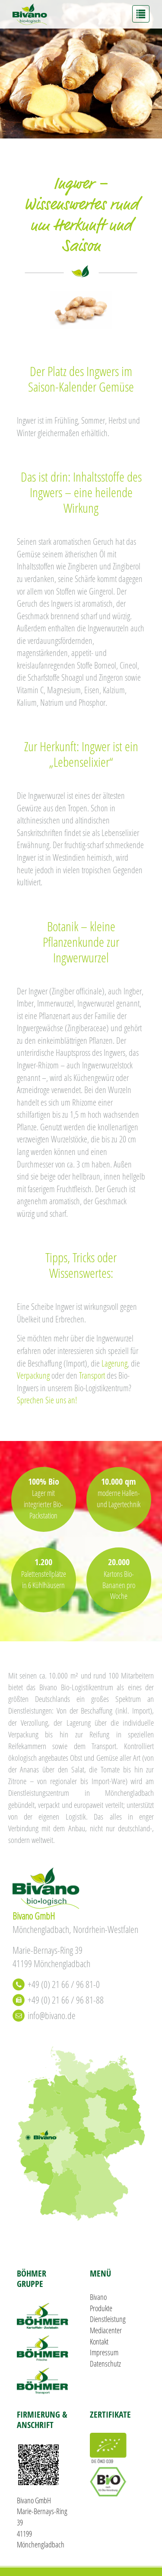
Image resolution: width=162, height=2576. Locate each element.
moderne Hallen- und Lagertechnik (118, 1498)
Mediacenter (106, 2330)
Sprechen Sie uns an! (47, 1399)
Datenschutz (105, 2363)
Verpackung (33, 1375)
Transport (92, 1375)
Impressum (104, 2352)
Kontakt (99, 2341)
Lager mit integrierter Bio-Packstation (43, 1504)
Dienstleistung (108, 2319)
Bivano (98, 2297)
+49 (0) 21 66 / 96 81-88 (66, 2000)
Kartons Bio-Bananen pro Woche (118, 1585)
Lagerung (114, 1363)
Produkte (101, 2308)
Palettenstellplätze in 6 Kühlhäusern (43, 1579)
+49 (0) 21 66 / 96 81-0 (64, 1984)
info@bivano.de (52, 2015)
